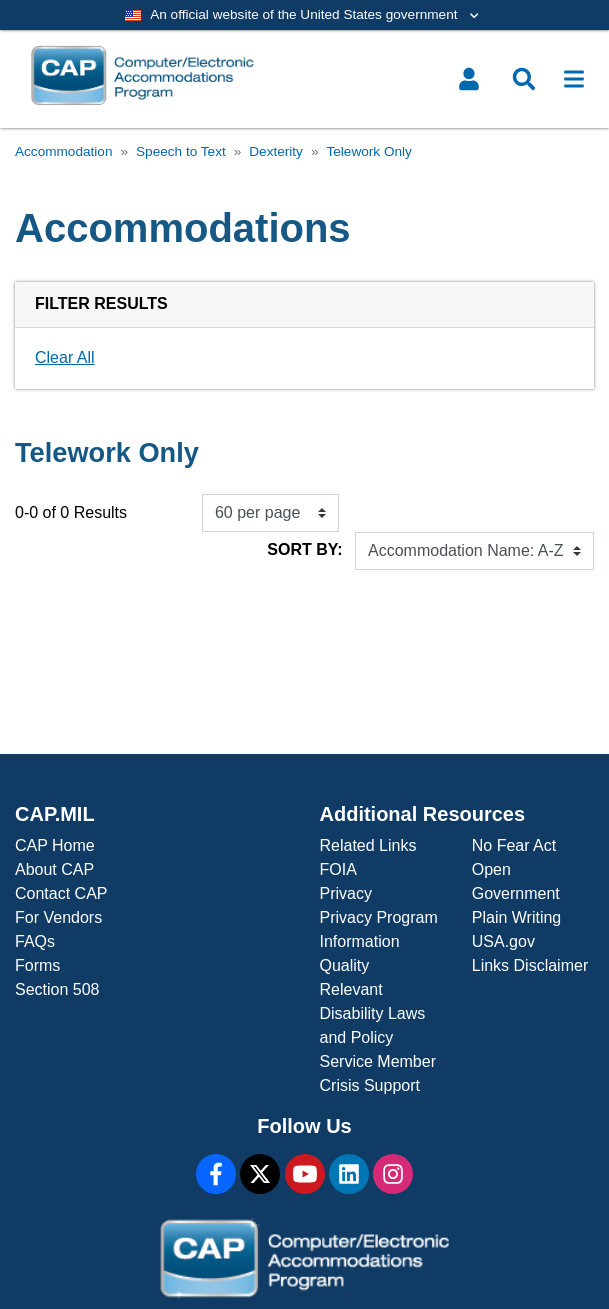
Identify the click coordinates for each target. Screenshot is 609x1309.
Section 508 (57, 989)
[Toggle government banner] (304, 15)
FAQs (35, 941)
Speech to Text (181, 151)
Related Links (368, 845)
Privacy (346, 893)
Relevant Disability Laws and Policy (373, 1013)
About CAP (54, 869)
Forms (37, 965)
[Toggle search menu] (524, 79)
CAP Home (55, 845)
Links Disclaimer (530, 965)
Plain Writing (517, 917)
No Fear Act (514, 845)
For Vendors (58, 917)
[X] (260, 1174)
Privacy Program (379, 917)
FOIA (338, 869)
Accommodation (63, 151)
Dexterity (276, 151)
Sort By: (304, 549)
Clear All (65, 357)
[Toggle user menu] (469, 79)
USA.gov (503, 941)
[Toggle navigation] (574, 79)
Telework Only (368, 151)
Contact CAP (61, 893)
